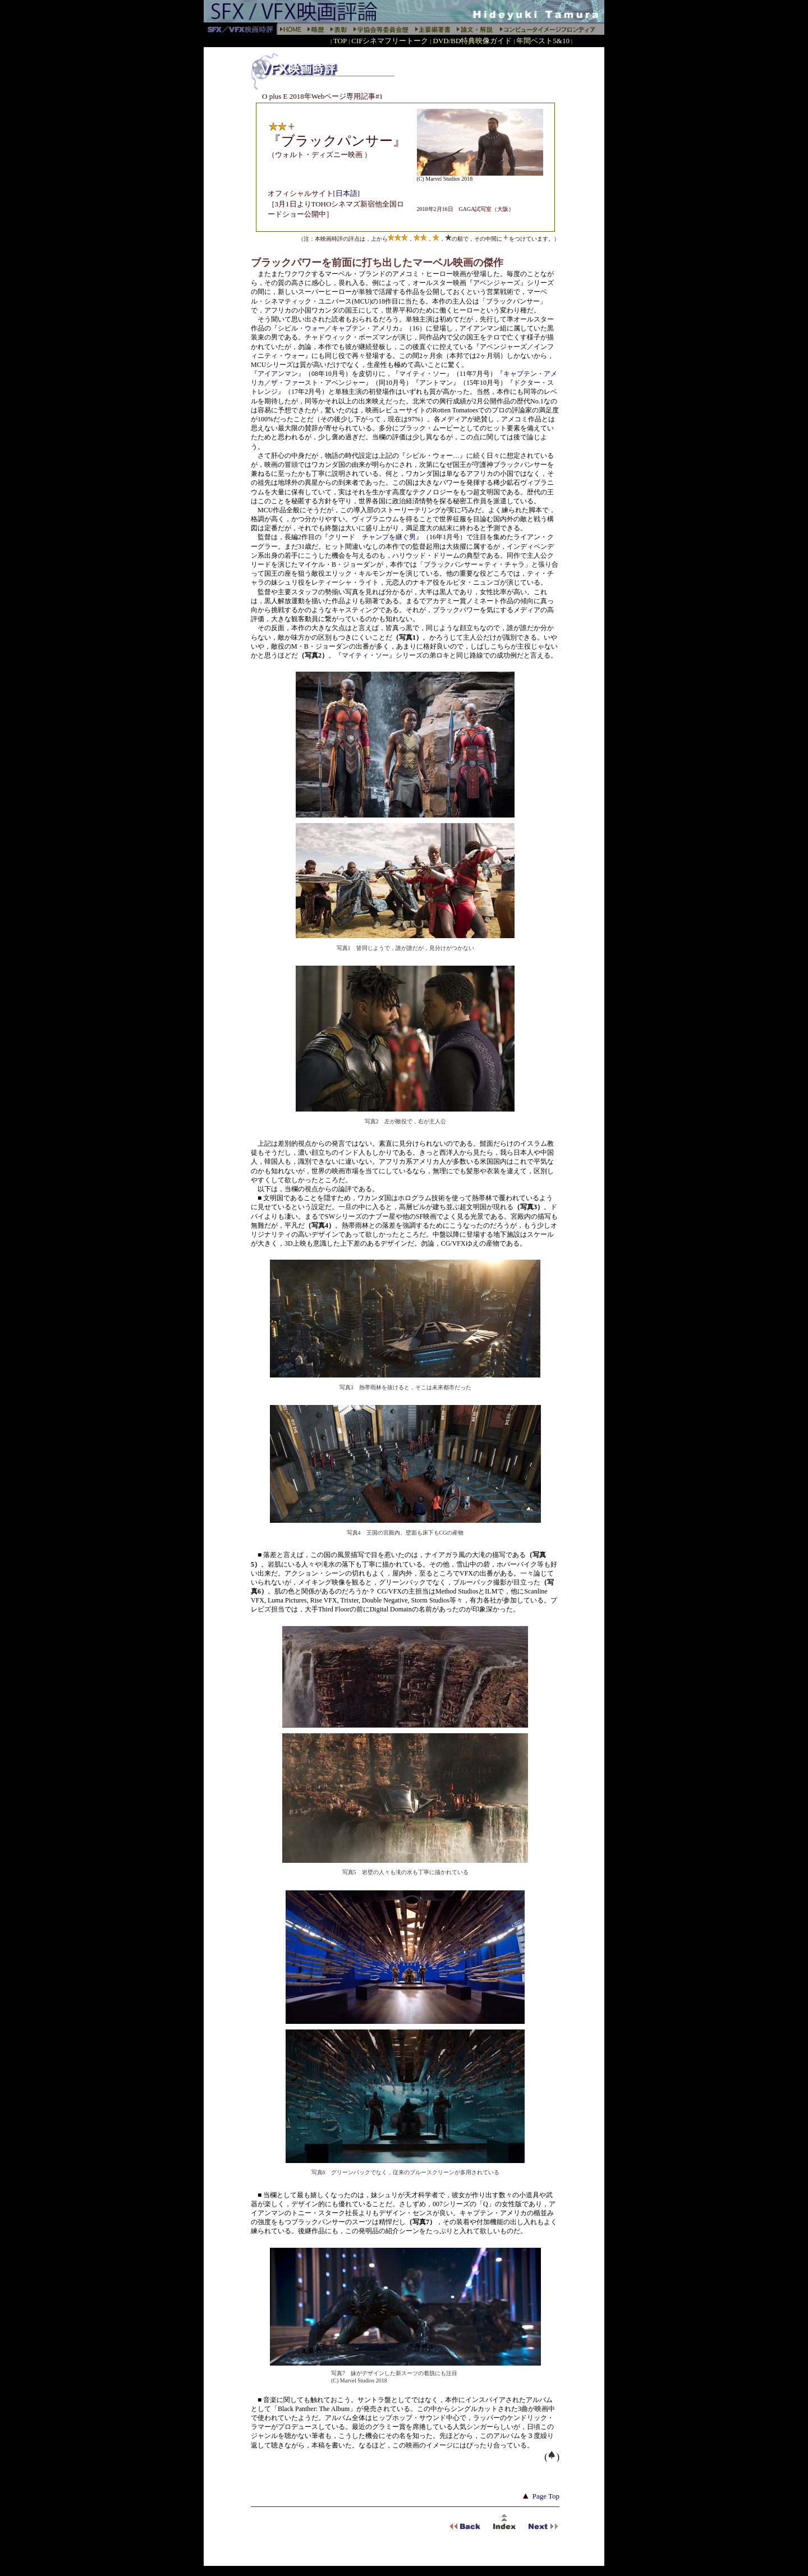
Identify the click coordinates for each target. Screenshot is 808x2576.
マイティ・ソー (422, 374)
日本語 (346, 193)
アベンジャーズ (496, 283)
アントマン (436, 383)
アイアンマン (278, 374)
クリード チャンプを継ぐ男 (372, 537)
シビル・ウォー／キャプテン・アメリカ (338, 328)
